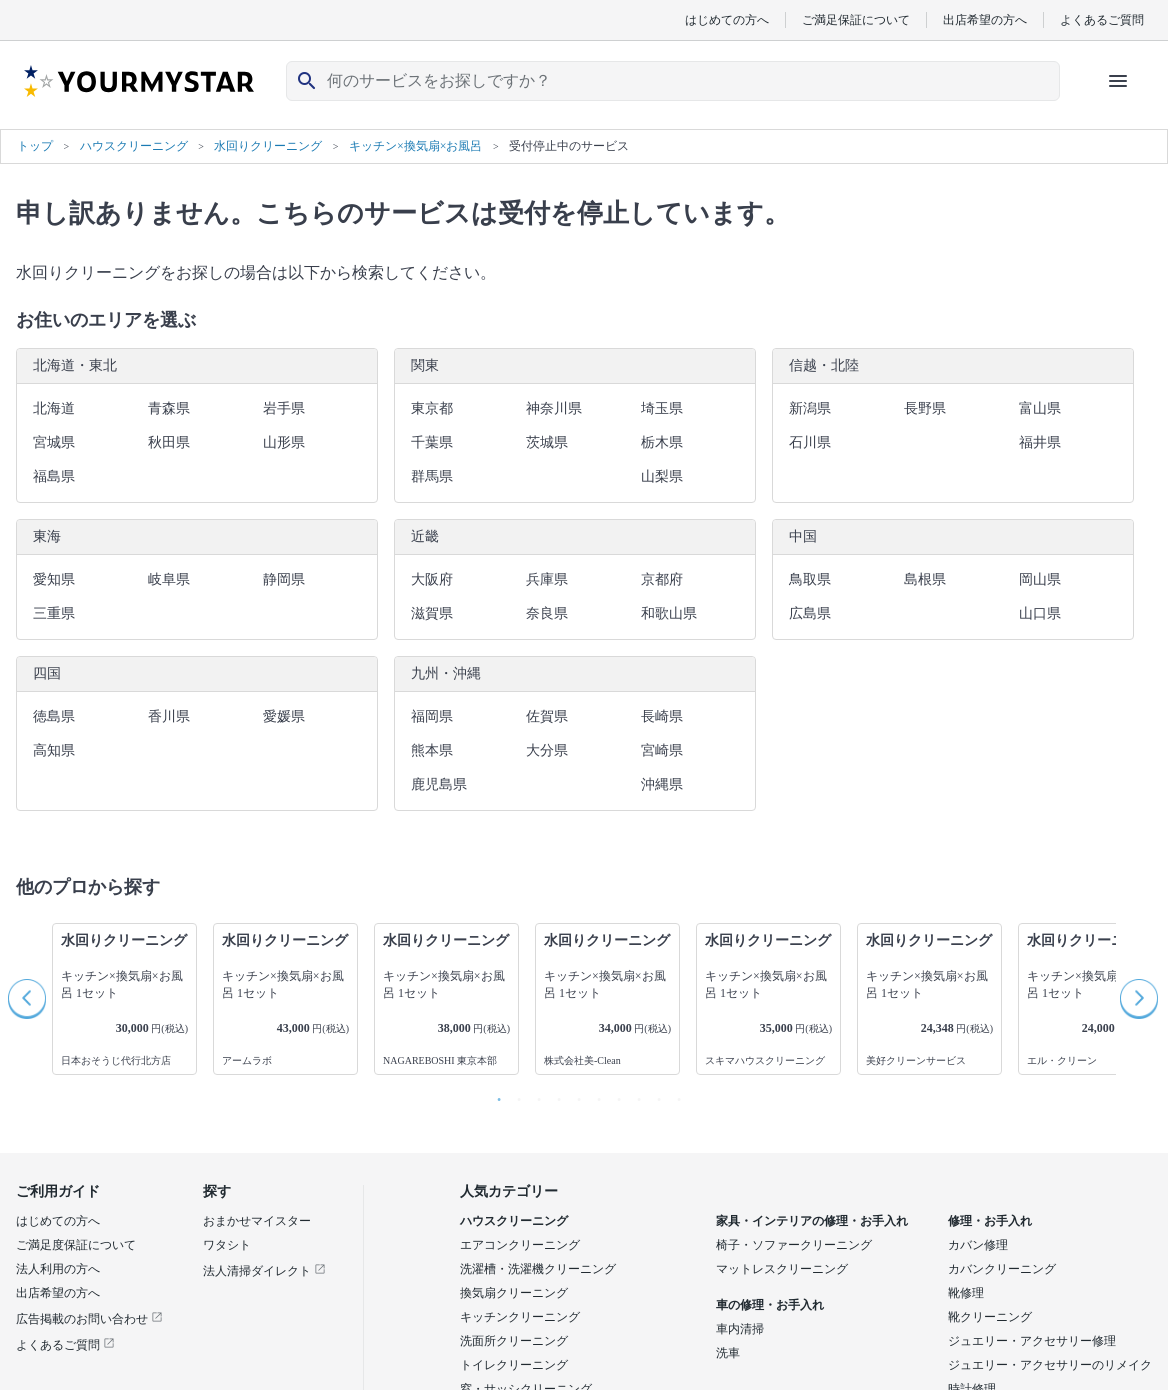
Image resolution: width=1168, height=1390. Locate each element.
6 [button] (594, 1095)
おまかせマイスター (257, 1221)
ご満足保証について (856, 19)
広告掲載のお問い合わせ (89, 1319)
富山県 (1040, 408)
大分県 (547, 750)
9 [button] (654, 1095)
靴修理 (966, 1293)
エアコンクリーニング (520, 1245)
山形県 (284, 442)
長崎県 (662, 716)
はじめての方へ (727, 19)
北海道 (54, 408)
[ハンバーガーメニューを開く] (1118, 81)
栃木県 (662, 442)
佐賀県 (547, 716)
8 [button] (634, 1095)
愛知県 (54, 579)
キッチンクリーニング (520, 1317)
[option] (124, 999)
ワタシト (227, 1245)
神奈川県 (554, 408)
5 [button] (574, 1095)
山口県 (1040, 613)
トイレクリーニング (514, 1365)
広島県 (810, 613)
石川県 (810, 442)
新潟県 (810, 408)
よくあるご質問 (1102, 19)
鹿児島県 (439, 784)
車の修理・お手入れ (770, 1305)
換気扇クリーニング (514, 1293)
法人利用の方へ (58, 1269)
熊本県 (432, 750)
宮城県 (54, 442)
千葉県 (432, 442)
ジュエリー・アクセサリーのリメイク (1050, 1365)
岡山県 (1040, 579)
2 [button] (514, 1095)
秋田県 (169, 442)
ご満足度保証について (76, 1245)
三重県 (54, 613)
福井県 (1040, 442)
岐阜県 (169, 579)
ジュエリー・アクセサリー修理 (1032, 1341)
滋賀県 (432, 613)
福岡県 (432, 716)
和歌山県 (669, 613)
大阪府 (432, 579)
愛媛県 (284, 716)
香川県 (169, 716)
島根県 (925, 579)
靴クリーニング (990, 1317)
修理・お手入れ (990, 1221)
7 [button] (614, 1095)
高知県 (54, 750)
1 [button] (494, 1095)
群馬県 (432, 476)
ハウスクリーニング (514, 1221)
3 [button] (534, 1095)
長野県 (925, 408)
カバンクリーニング (1002, 1269)
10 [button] (674, 1095)
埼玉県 (662, 408)
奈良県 (547, 613)
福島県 (54, 476)
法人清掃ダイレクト (264, 1271)
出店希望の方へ (985, 19)
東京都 (432, 408)
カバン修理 (978, 1245)
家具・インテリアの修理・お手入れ (812, 1221)
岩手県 (284, 408)
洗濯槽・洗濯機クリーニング (538, 1269)
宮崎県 (662, 750)
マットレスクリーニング (782, 1269)
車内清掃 (740, 1329)
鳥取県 (810, 579)
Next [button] (1140, 999)
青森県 (169, 408)
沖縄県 (662, 784)
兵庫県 (547, 579)
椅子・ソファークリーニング (794, 1245)
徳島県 (54, 716)
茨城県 (547, 442)
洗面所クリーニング (514, 1341)
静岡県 (284, 579)
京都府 (662, 579)
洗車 (728, 1353)
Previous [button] (28, 999)
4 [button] (554, 1095)
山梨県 (662, 476)
